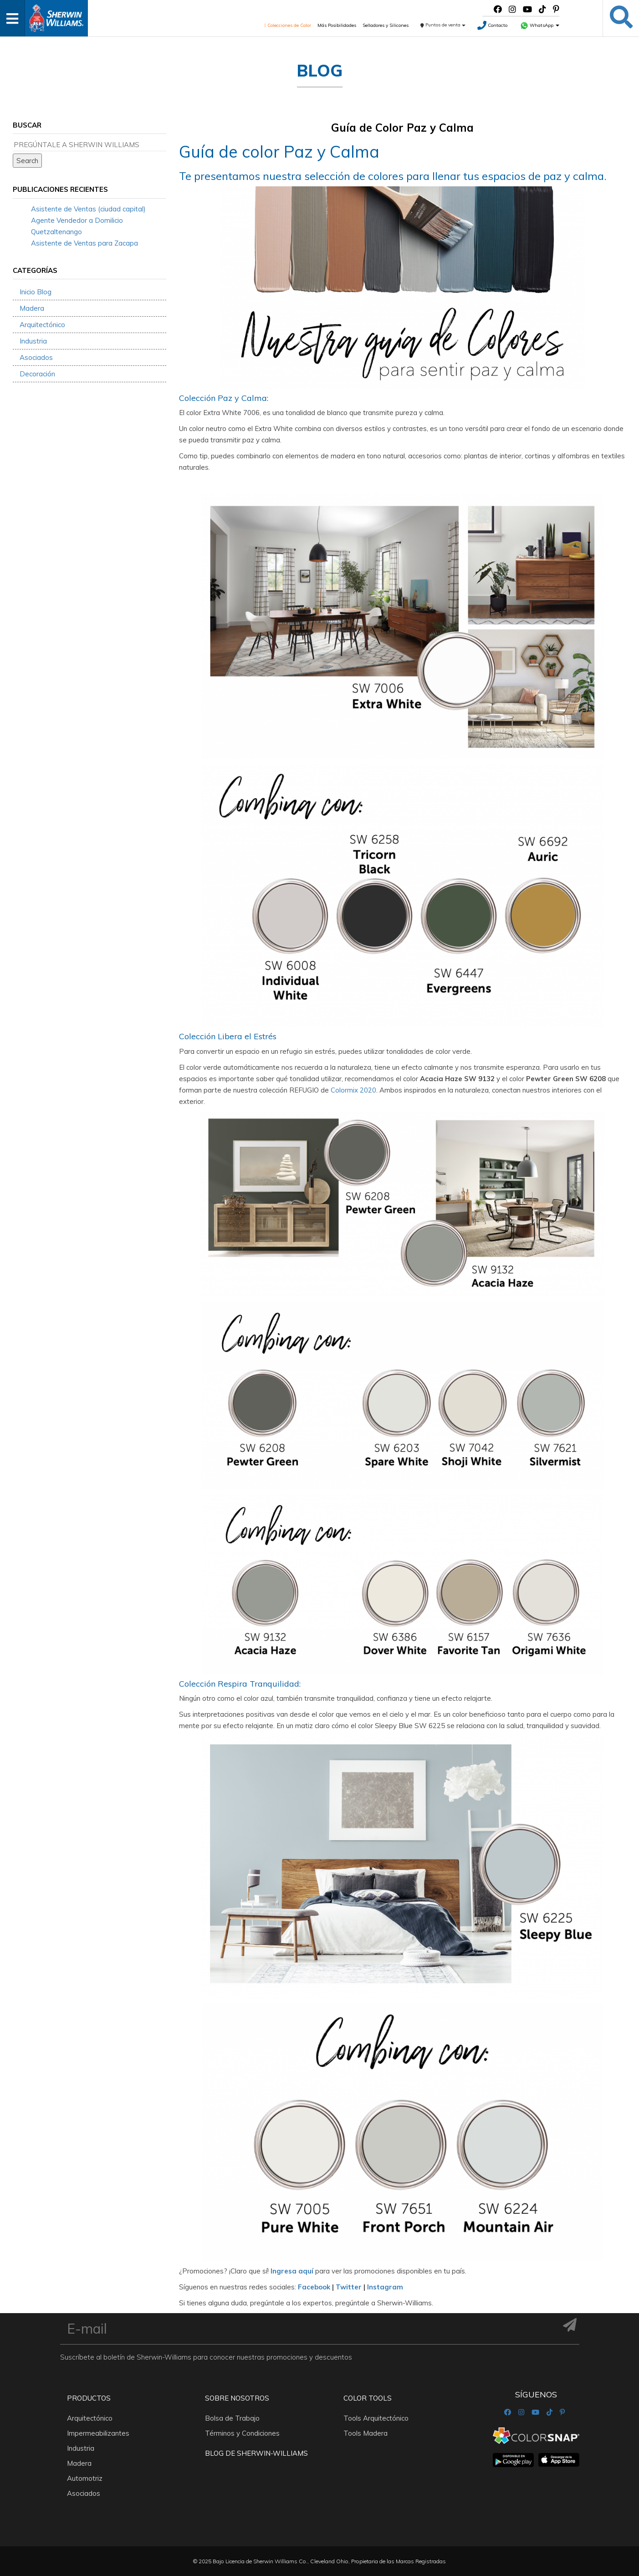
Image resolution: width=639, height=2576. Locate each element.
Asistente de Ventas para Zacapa (84, 243)
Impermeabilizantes (98, 2433)
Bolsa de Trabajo (232, 2418)
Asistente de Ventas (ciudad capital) (88, 209)
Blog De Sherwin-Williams (256, 2453)
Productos (89, 2398)
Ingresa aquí (292, 2271)
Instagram (385, 2287)
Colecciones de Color (288, 25)
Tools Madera (365, 2433)
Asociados (36, 357)
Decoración (37, 373)
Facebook (314, 2287)
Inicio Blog (35, 291)
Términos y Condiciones (242, 2433)
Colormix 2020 (353, 1090)
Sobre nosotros (237, 2398)
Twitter (349, 2287)
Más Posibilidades (336, 25)
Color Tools (367, 2398)
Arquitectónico (42, 324)
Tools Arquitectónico (376, 2418)
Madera (32, 308)
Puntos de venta (442, 25)
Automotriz (84, 2478)
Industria (33, 341)
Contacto (492, 25)
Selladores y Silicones (386, 25)
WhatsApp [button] (539, 25)
